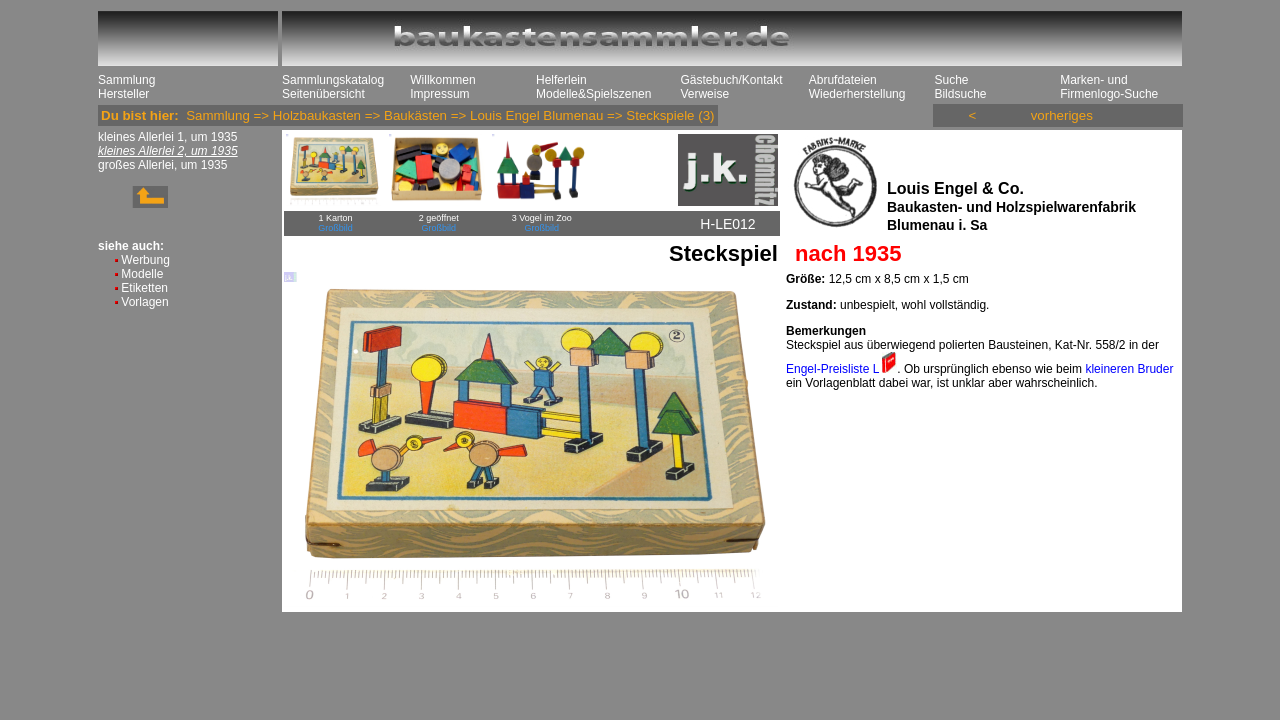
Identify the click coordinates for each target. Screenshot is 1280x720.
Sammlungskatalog (333, 80)
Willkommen (442, 80)
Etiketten (144, 288)
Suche (951, 80)
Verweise (704, 94)
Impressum (439, 94)
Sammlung (126, 80)
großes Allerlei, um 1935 (162, 165)
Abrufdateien (843, 80)
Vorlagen (144, 302)
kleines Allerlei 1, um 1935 (167, 137)
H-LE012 (727, 224)
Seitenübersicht (323, 94)
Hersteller (123, 94)
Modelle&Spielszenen (593, 94)
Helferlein (561, 80)
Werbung (145, 260)
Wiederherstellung (857, 94)
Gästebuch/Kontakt (731, 80)
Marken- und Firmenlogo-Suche (1109, 87)
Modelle (142, 274)
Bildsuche (960, 94)
